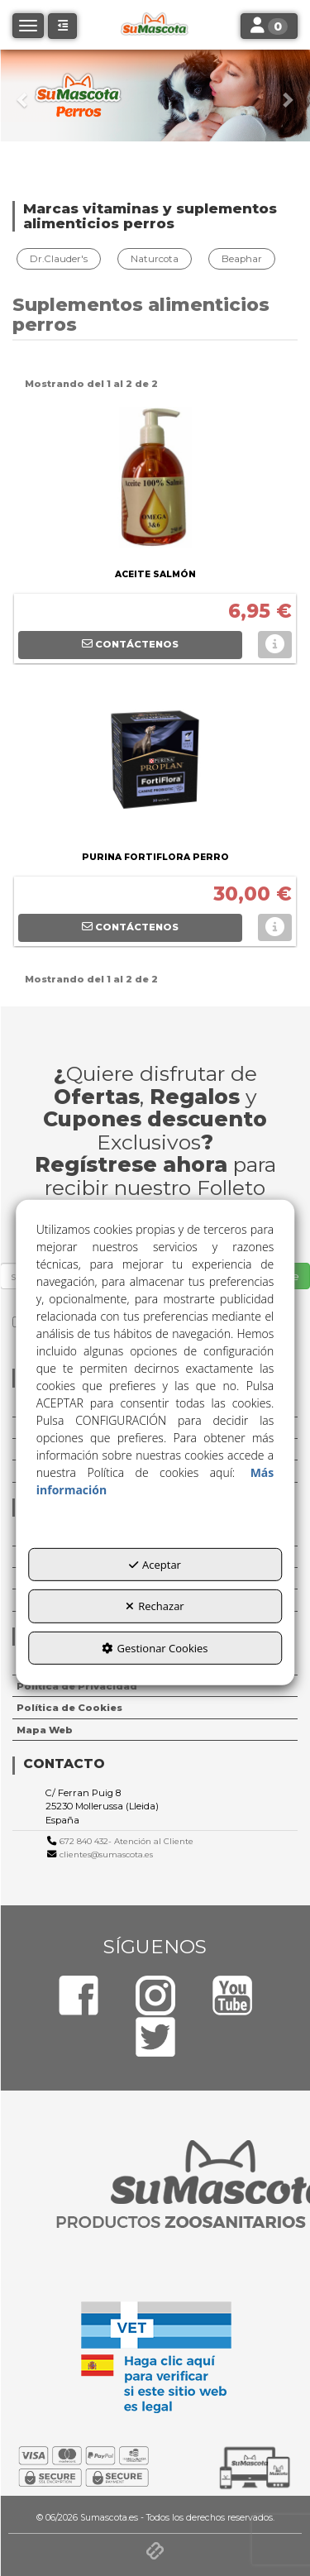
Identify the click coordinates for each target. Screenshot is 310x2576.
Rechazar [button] (155, 1606)
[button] (23, 95)
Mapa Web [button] (45, 1730)
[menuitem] (60, 259)
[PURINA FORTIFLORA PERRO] (155, 764)
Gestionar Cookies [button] (154, 1648)
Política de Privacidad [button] (77, 1686)
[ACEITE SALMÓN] (155, 481)
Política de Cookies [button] (69, 1707)
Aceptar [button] (155, 1564)
